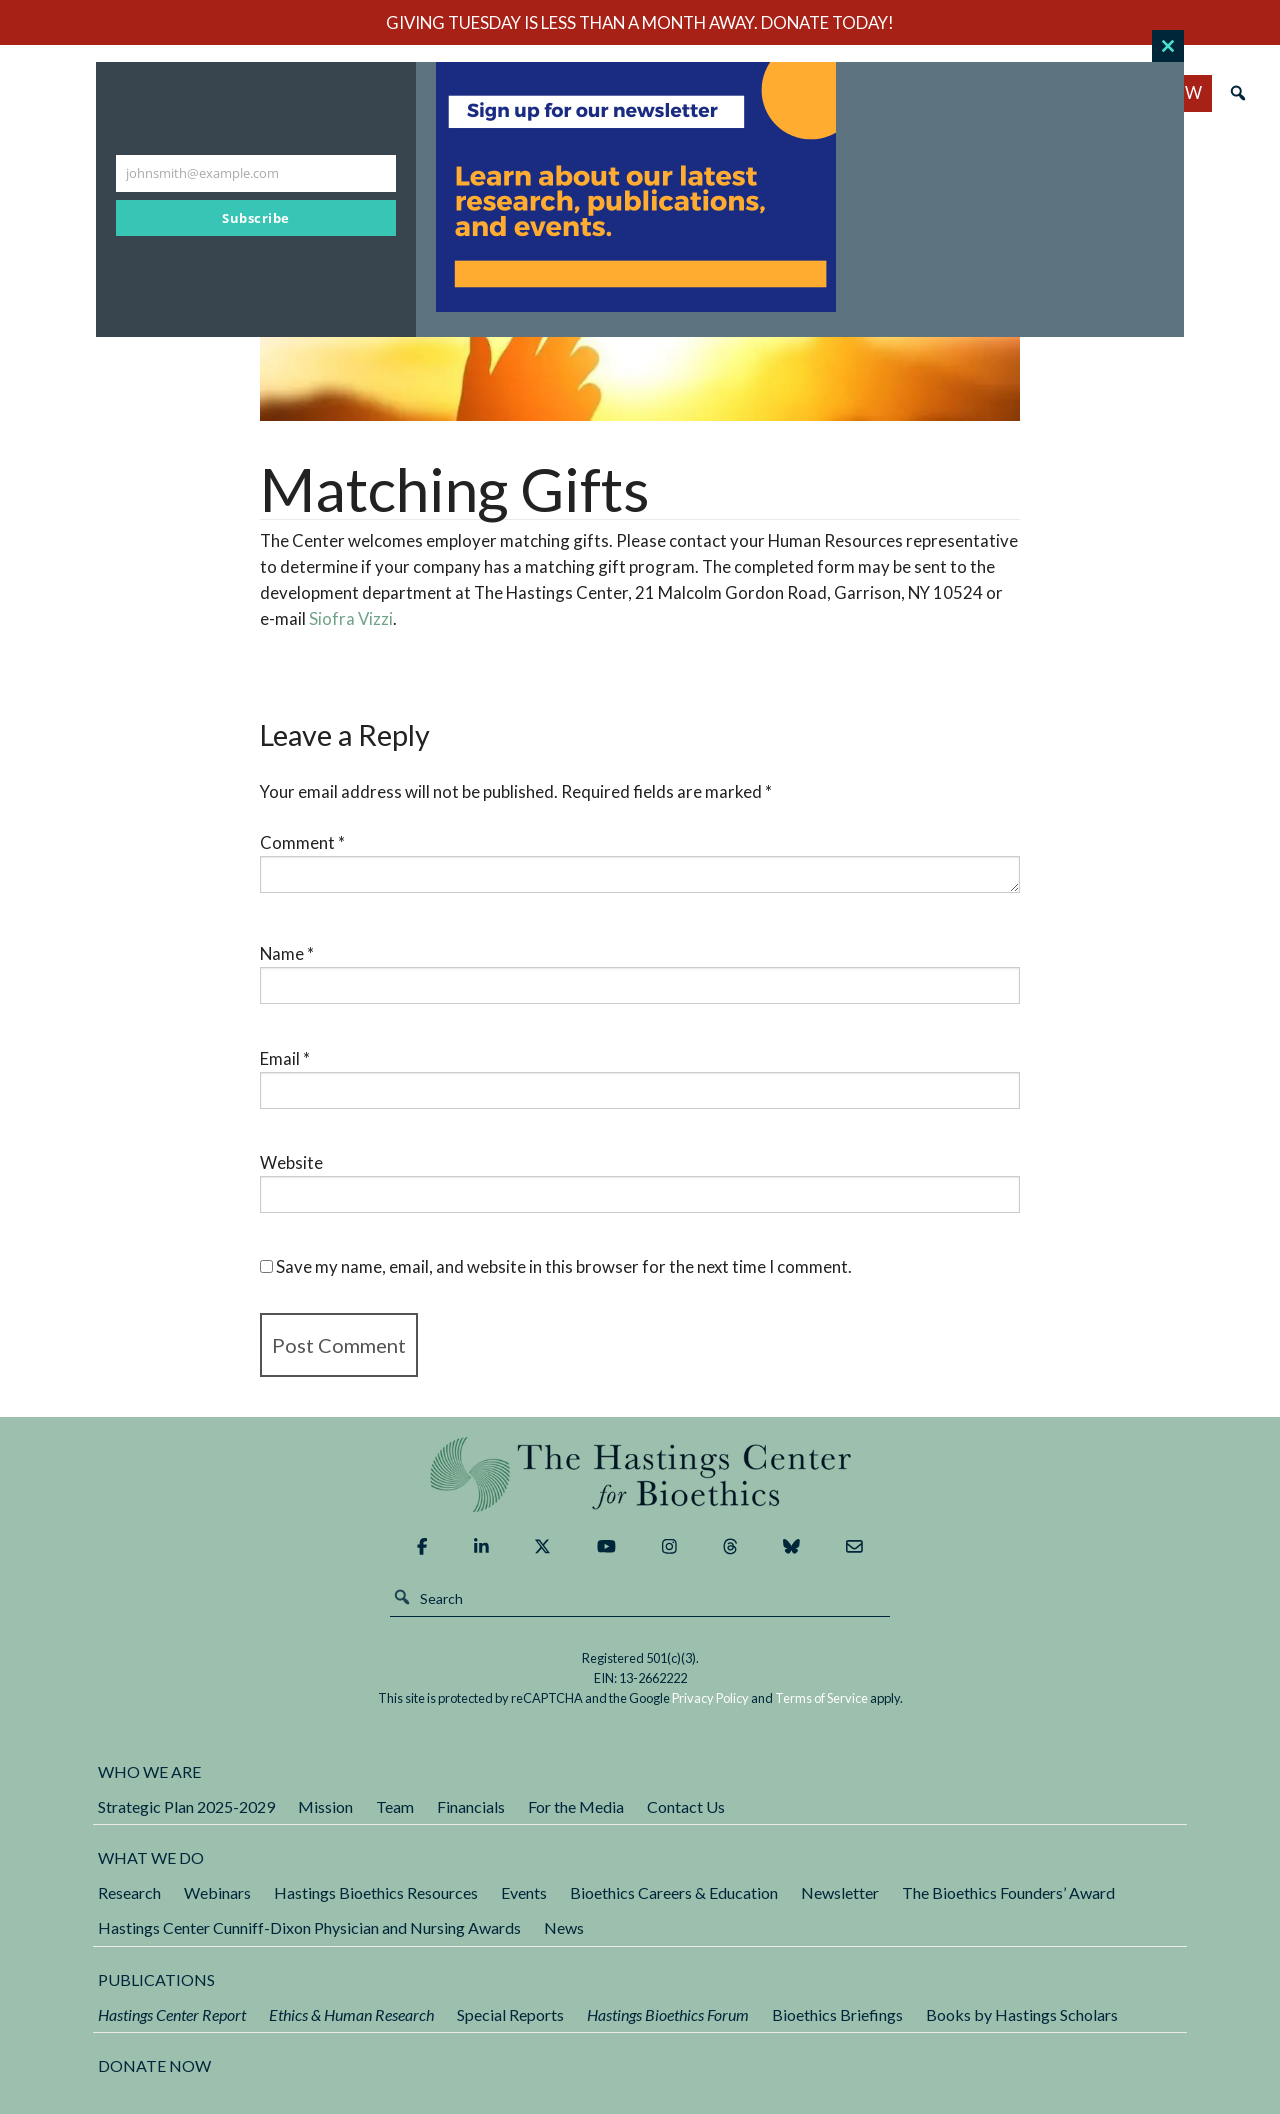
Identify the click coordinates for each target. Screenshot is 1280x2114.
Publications (156, 1979)
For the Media (576, 1806)
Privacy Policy (710, 1698)
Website (291, 1162)
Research (129, 1892)
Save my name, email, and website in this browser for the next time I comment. (564, 1266)
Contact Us (686, 1806)
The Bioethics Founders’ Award (1008, 1892)
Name (287, 953)
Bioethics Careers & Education (674, 1892)
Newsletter (840, 1892)
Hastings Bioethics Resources (376, 1892)
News (564, 1927)
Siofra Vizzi (351, 618)
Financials (471, 1806)
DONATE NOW (154, 2065)
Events (524, 1892)
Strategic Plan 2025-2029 (186, 1806)
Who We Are (149, 1771)
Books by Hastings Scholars (1022, 2014)
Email (285, 1058)
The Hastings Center (640, 1474)
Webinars (217, 1892)
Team (395, 1806)
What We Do (151, 1857)
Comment (302, 842)
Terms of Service (821, 1698)
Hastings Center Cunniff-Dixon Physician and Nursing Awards (309, 1927)
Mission (325, 1806)
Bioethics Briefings (837, 2014)
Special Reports (510, 2014)
